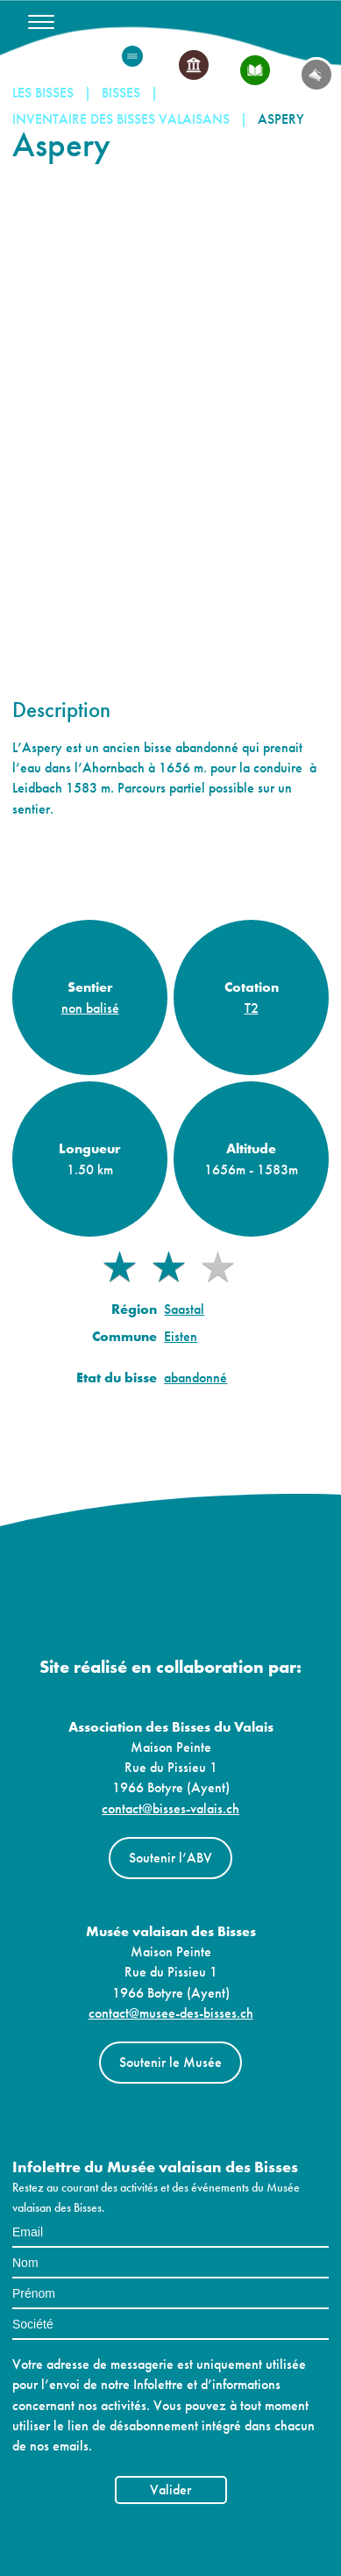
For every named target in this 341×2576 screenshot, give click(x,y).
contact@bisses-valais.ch (170, 1808)
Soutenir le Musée (170, 2062)
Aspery (281, 119)
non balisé (90, 1007)
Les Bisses (43, 92)
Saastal (184, 1309)
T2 (252, 1007)
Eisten (180, 1336)
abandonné (195, 1377)
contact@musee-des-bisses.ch (171, 2013)
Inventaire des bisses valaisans (121, 119)
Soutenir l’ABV (170, 1857)
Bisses (121, 92)
